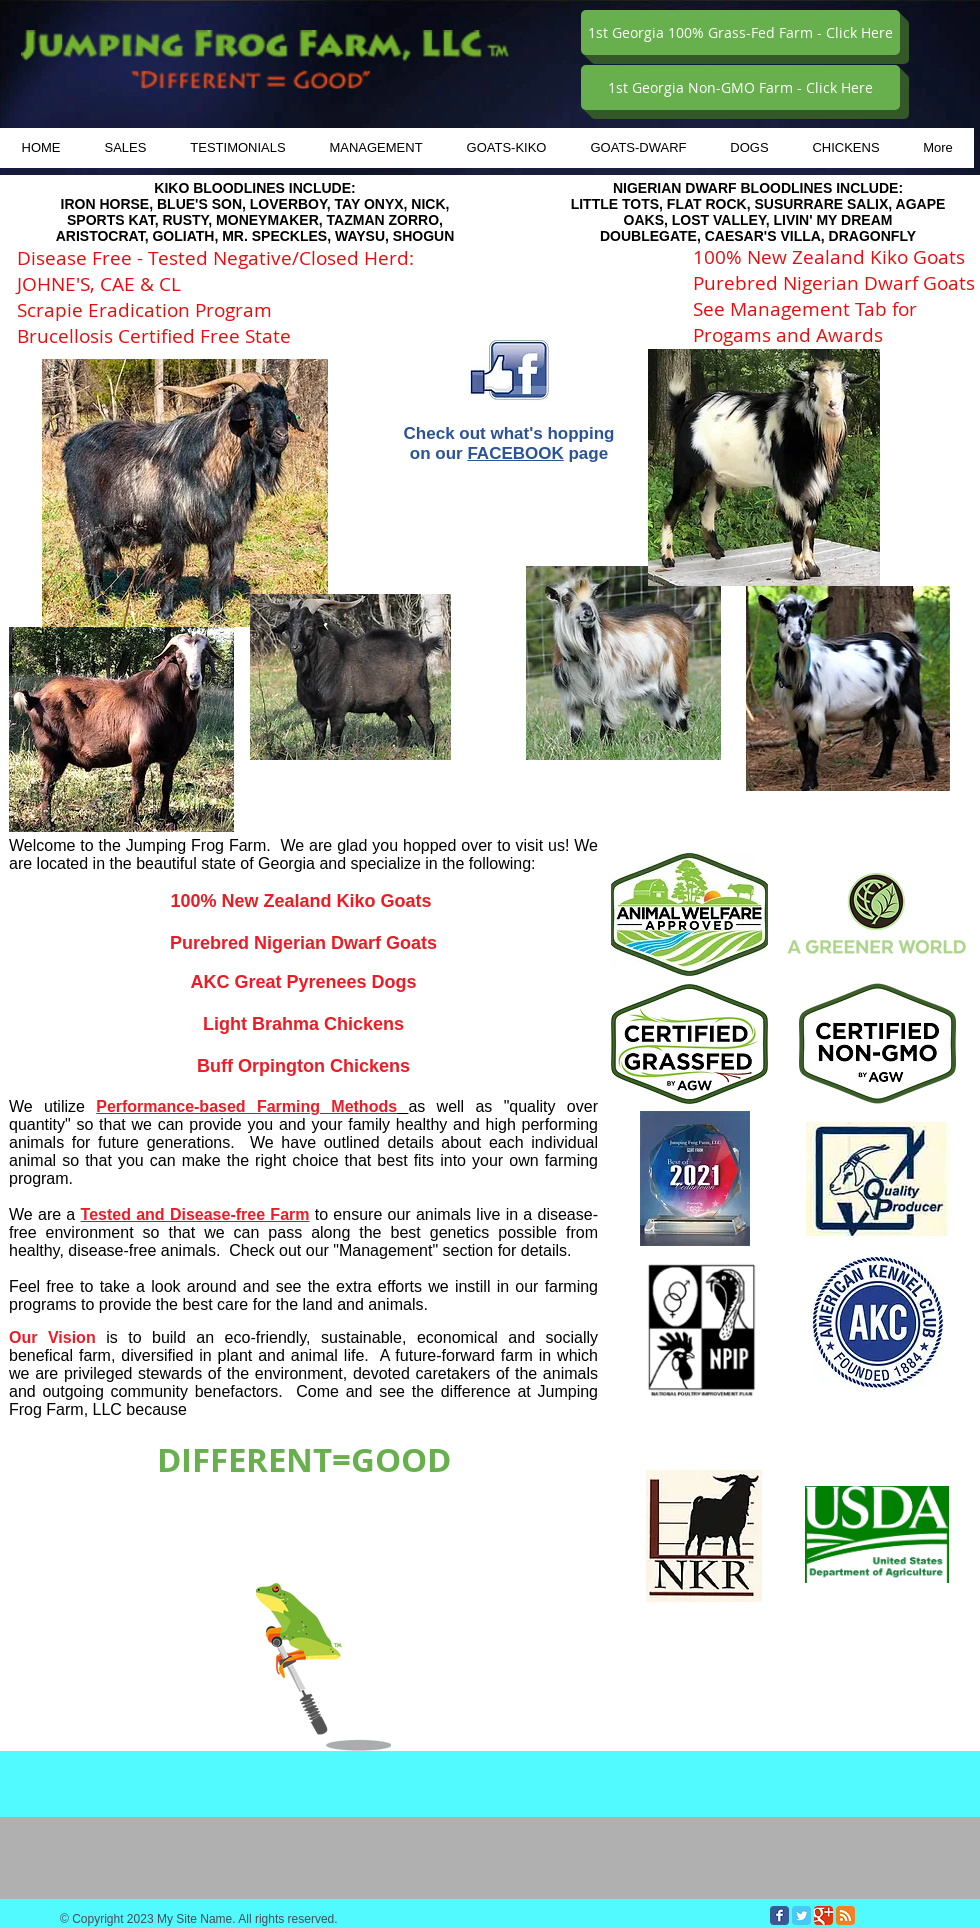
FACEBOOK (515, 453)
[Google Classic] (823, 1915)
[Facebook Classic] (779, 1915)
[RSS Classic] (845, 1915)
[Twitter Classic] (801, 1915)
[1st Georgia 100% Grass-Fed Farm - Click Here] (740, 32)
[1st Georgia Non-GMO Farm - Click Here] (740, 87)
